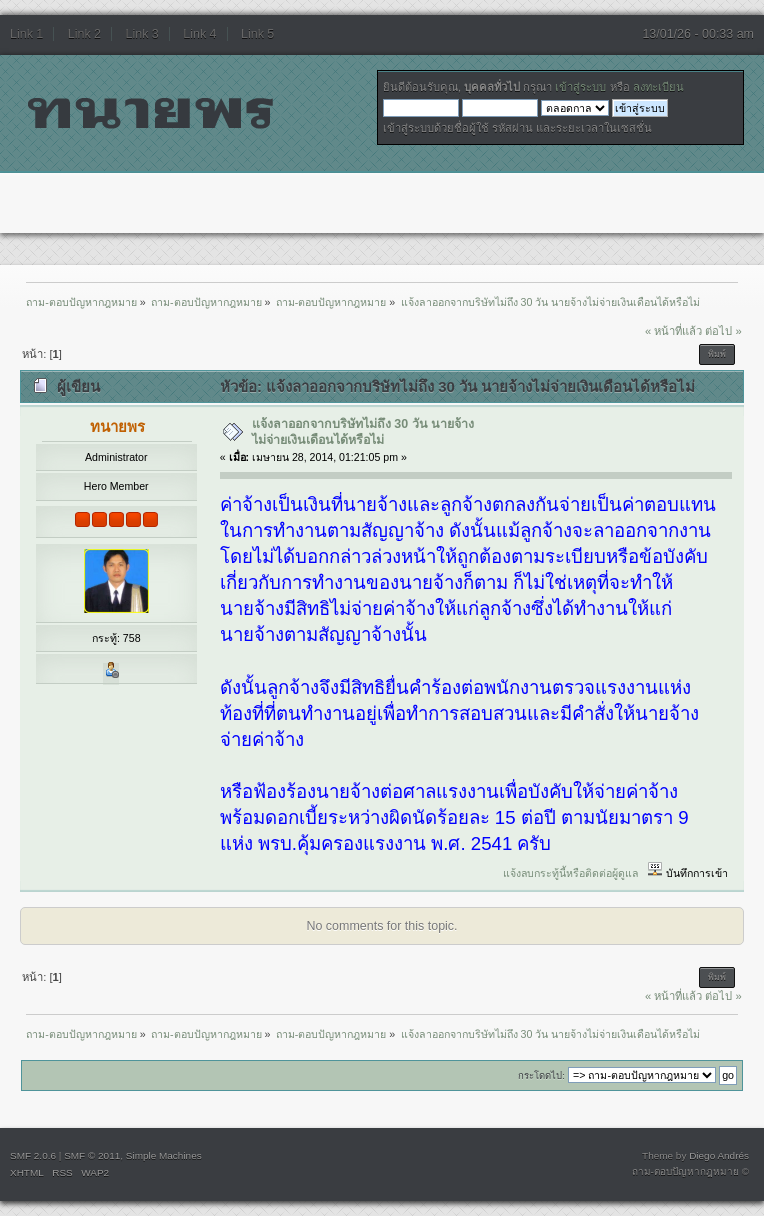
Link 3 (142, 34)
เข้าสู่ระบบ (580, 87)
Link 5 (257, 34)
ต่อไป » (723, 331)
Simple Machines (164, 1155)
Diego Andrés (719, 1155)
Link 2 (84, 34)
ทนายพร (117, 426)
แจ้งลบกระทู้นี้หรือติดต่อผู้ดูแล (570, 873)
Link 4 (199, 34)
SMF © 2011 (92, 1155)
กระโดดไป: (541, 1075)
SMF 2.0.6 (33, 1155)
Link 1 (26, 34)
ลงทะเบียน (658, 87)
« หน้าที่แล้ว (673, 331)
